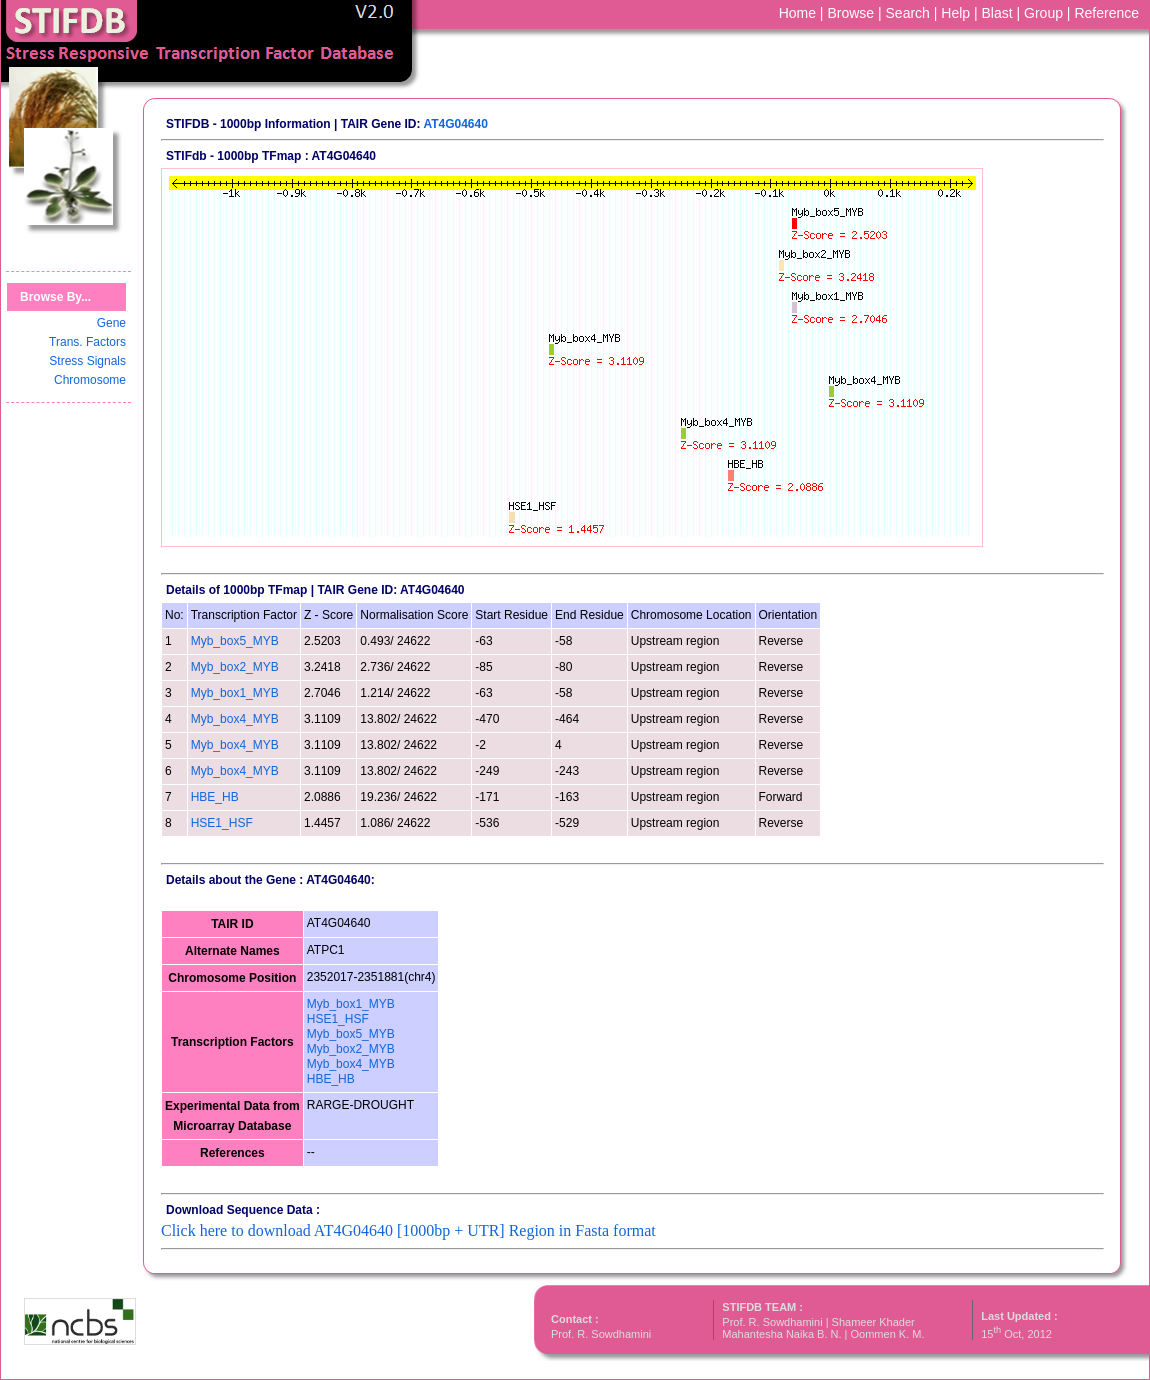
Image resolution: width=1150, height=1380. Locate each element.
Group (1043, 13)
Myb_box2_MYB (235, 667)
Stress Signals (87, 361)
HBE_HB (215, 797)
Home (797, 13)
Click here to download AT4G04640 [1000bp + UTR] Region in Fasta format (408, 1230)
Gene (111, 323)
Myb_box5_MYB (235, 641)
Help (955, 13)
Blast (997, 13)
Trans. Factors (87, 342)
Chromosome (90, 380)
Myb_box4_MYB (235, 719)
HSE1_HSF (222, 823)
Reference (1106, 13)
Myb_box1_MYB (235, 693)
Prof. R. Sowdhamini (601, 1334)
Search (908, 13)
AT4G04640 (455, 124)
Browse (850, 13)
